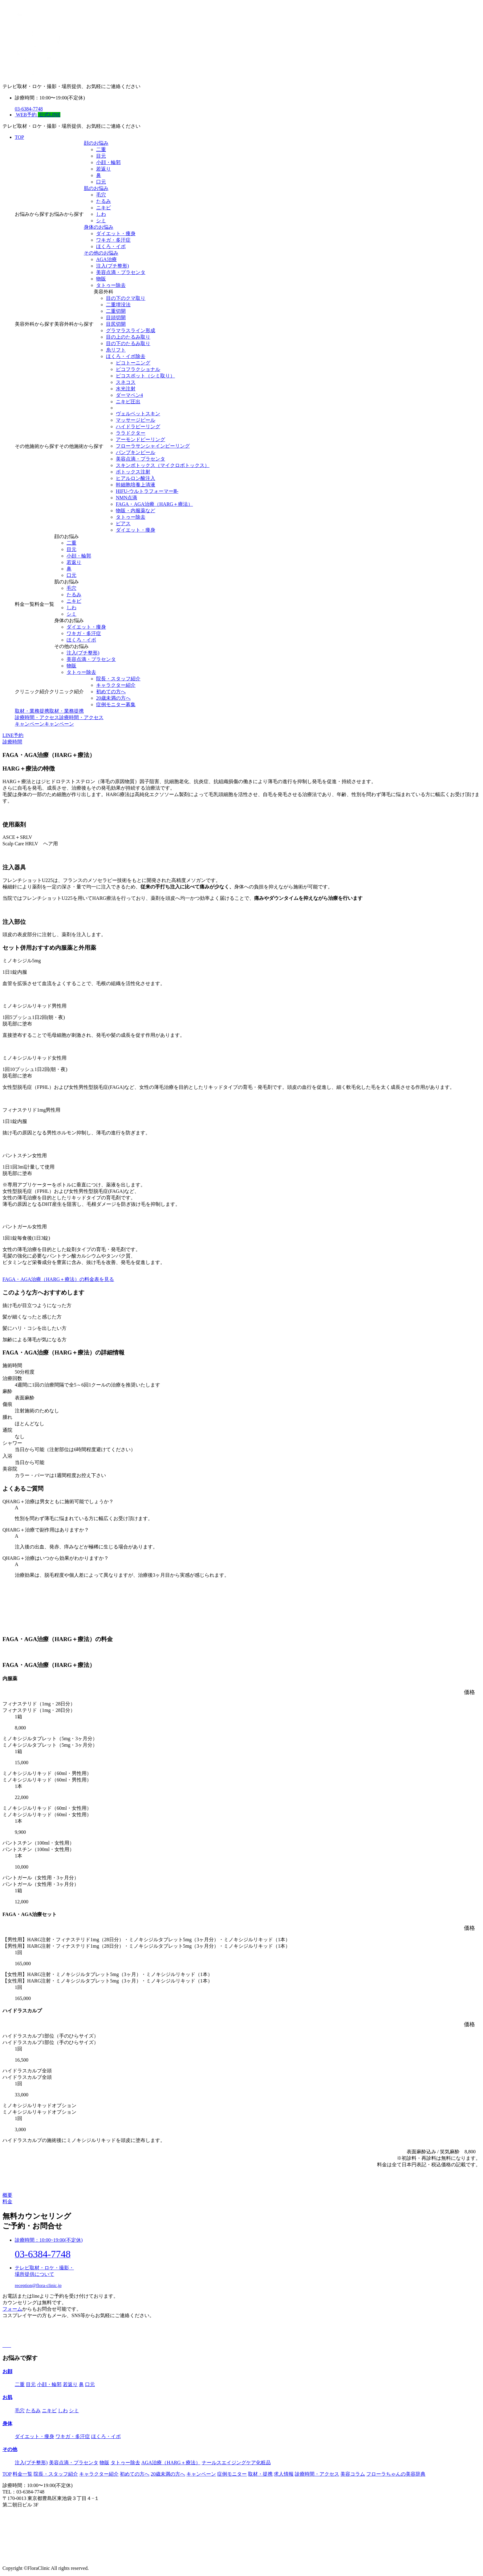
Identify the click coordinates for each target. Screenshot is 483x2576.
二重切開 (116, 311)
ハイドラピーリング (138, 426)
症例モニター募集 (116, 704)
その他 (9, 2449)
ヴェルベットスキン (138, 413)
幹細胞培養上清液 (135, 484)
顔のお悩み (96, 143)
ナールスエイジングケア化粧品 (236, 2462)
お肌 (7, 2397)
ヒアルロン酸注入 (135, 478)
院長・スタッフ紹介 (118, 678)
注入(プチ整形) (112, 265)
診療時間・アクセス (317, 2474)
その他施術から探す (37, 446)
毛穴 (101, 194)
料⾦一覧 (24, 604)
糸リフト (116, 349)
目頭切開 (116, 317)
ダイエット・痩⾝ (116, 233)
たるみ (103, 201)
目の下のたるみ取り (128, 343)
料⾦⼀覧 (22, 2474)
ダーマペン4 (129, 395)
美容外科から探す (34, 324)
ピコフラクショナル (138, 369)
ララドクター (130, 433)
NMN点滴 (126, 497)
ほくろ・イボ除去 (125, 356)
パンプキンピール (135, 452)
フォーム (12, 2309)
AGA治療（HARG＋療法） (171, 2462)
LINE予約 (12, 735)
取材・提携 (260, 2474)
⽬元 (101, 156)
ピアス (123, 523)
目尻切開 (116, 324)
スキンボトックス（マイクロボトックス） (162, 465)
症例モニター (232, 2474)
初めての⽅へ (111, 691)
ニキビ (103, 207)
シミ (101, 220)
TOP (19, 137)
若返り (103, 168)
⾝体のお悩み (98, 227)
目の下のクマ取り (125, 298)
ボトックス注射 (133, 471)
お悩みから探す (32, 214)
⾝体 (7, 2423)
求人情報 (284, 2474)
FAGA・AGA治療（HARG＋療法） (154, 504)
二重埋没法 (118, 304)
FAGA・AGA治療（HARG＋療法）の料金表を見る (58, 1279)
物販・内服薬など (135, 510)
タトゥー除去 (111, 285)
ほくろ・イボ (111, 246)
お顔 (7, 2371)
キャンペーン (201, 2474)
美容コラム (352, 2474)
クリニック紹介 (32, 691)
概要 (7, 2195)
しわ (101, 214)
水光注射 (126, 388)
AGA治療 (106, 259)
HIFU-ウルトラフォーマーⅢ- (147, 491)
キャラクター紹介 (116, 685)
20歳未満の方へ (113, 698)
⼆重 (101, 149)
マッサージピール (135, 420)
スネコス (126, 382)
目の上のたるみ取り (128, 337)
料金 (7, 2201)
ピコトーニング (133, 362)
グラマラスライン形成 (130, 330)
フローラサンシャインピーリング (153, 446)
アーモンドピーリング (140, 439)
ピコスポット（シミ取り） (145, 375)
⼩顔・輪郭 (108, 162)
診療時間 (12, 741)
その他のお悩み (101, 253)
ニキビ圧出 (128, 401)
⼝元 (101, 181)
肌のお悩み (96, 188)
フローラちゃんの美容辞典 (395, 2474)
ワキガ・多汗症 (113, 240)
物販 (101, 278)
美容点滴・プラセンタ (120, 272)
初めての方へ (134, 2474)
